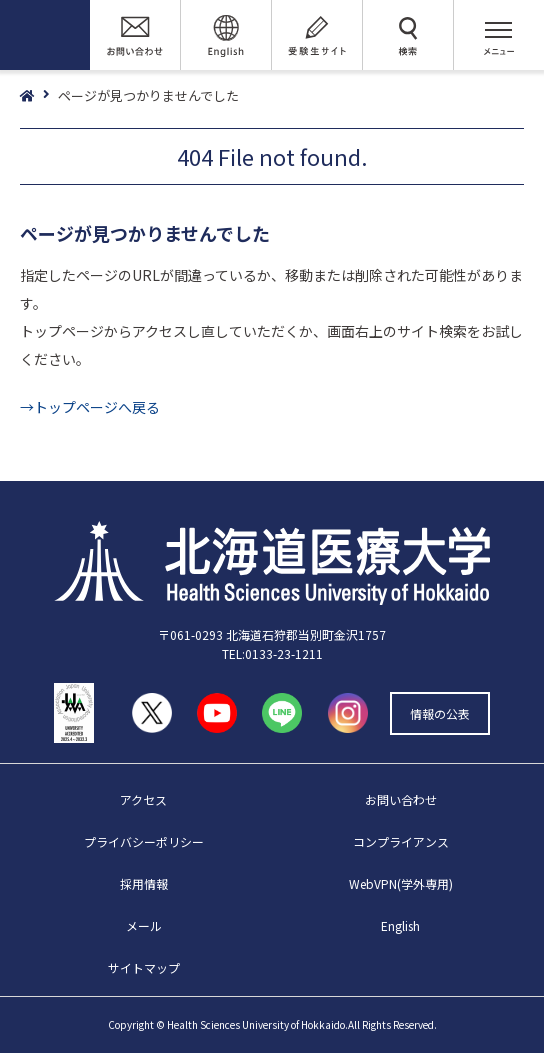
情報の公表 (440, 713)
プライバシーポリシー (144, 841)
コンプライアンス (401, 841)
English (400, 925)
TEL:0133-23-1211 (272, 653)
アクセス (143, 799)
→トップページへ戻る (90, 407)
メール (144, 925)
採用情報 (144, 883)
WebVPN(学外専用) (401, 883)
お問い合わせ (401, 799)
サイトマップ (144, 967)
